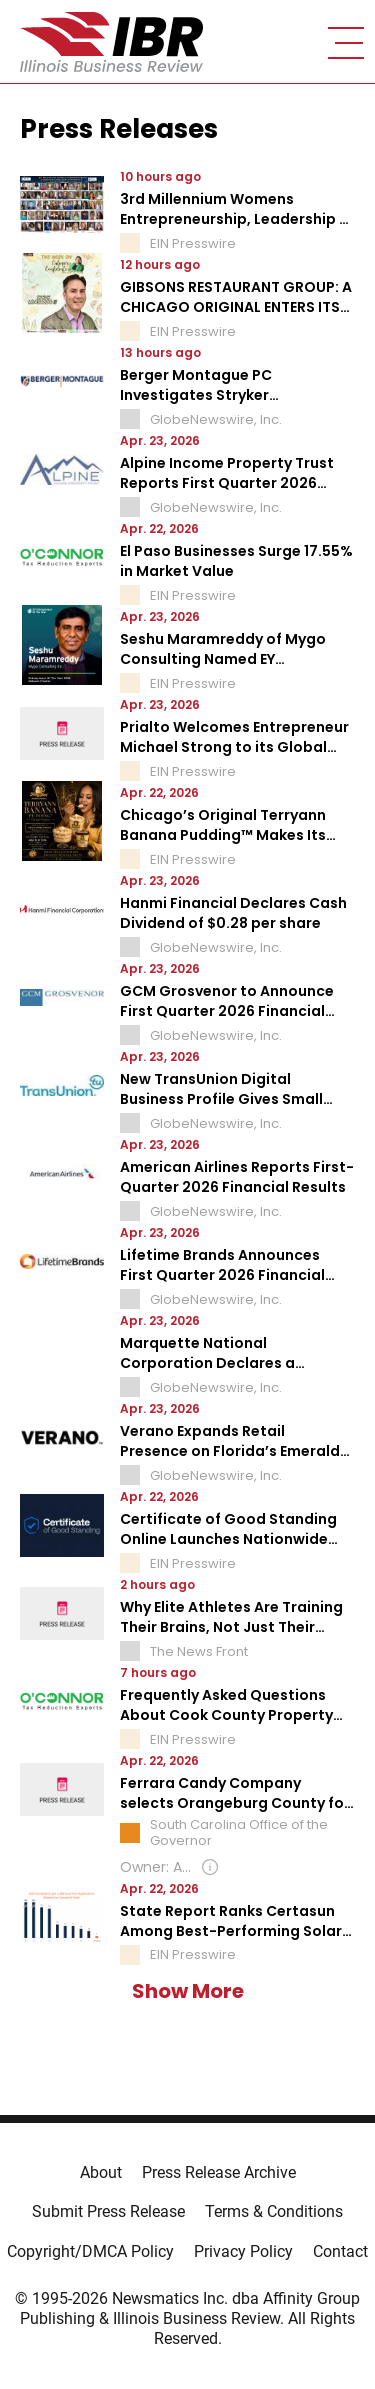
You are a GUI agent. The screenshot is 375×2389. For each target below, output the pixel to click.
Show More (188, 1991)
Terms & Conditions (274, 2211)
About (101, 2172)
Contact (340, 2251)
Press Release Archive (219, 2172)
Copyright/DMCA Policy (90, 2251)
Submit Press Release (108, 2211)
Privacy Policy (243, 2251)
